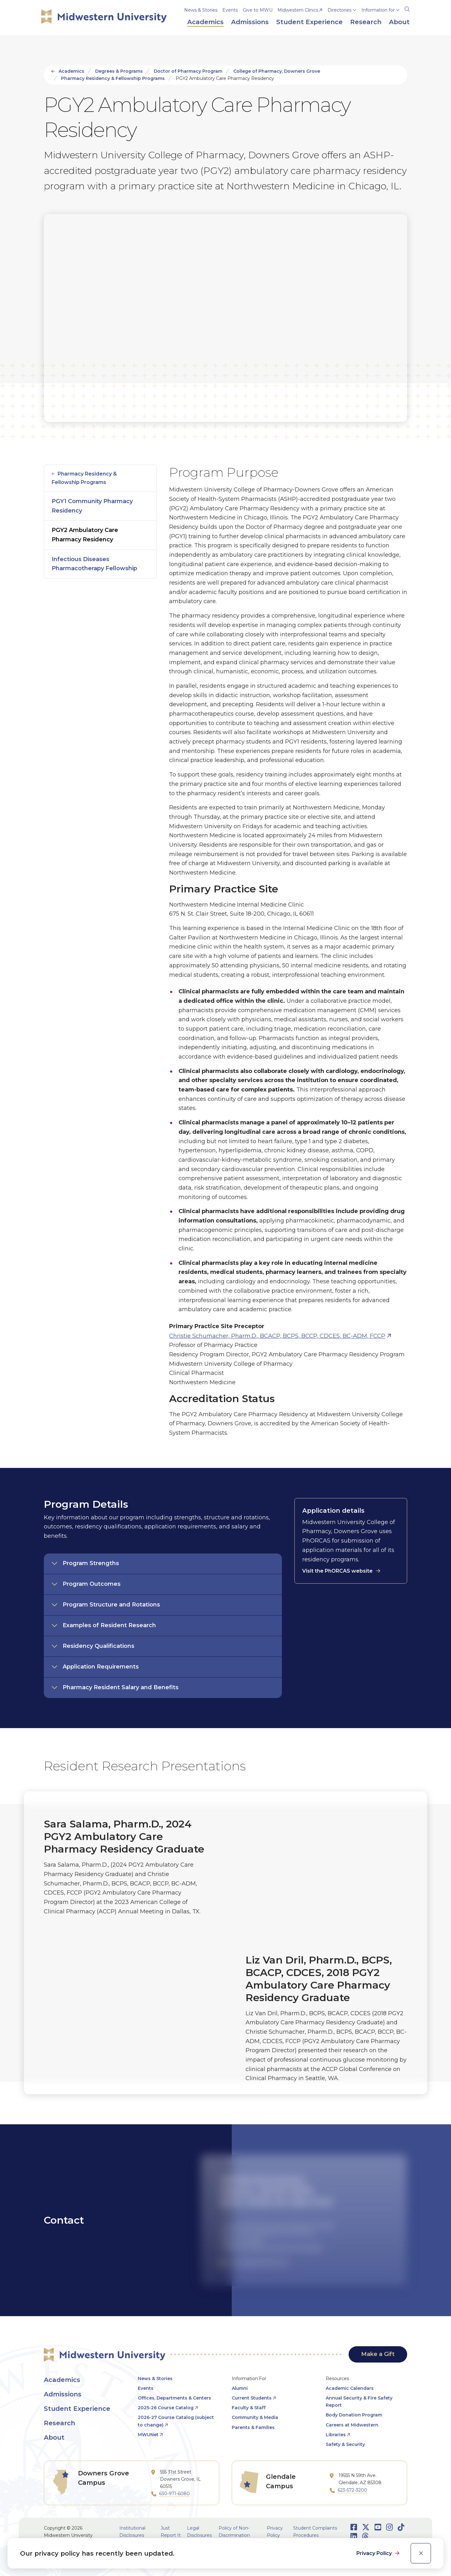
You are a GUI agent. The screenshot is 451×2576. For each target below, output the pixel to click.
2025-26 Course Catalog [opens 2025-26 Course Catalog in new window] (166, 2407)
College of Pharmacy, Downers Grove (276, 71)
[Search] (407, 8)
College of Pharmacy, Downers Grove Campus (271, 2247)
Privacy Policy (374, 2553)
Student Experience (77, 2408)
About (54, 2437)
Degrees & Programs (119, 71)
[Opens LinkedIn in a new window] (353, 2536)
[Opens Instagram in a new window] (389, 2527)
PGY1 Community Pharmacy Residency (92, 506)
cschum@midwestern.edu (259, 2262)
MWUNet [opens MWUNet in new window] (148, 2434)
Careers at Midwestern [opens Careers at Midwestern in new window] (352, 2425)
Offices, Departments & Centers (174, 2398)
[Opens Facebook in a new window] (353, 2527)
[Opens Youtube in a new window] (378, 2527)
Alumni (240, 2388)
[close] (421, 2553)
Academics (71, 71)
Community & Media (255, 2417)
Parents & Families (253, 2427)
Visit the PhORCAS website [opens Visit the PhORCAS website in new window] (337, 1571)
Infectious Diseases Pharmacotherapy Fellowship (94, 564)
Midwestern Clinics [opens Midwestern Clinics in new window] (297, 10)
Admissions (62, 2394)
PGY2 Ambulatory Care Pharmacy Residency (85, 535)
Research (59, 2423)
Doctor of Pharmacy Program (188, 71)
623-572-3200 (352, 2490)
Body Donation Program (354, 2415)
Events (230, 10)
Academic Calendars (350, 2388)
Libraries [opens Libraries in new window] (336, 2434)
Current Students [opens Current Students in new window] (252, 2398)
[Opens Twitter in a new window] (366, 2527)
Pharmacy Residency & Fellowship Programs (113, 78)
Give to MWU (257, 10)
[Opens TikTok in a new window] (401, 2527)
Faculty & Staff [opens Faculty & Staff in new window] (249, 2407)
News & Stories (200, 10)
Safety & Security (345, 2444)
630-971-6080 (174, 2493)
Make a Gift (378, 2354)
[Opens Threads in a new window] (365, 2536)
